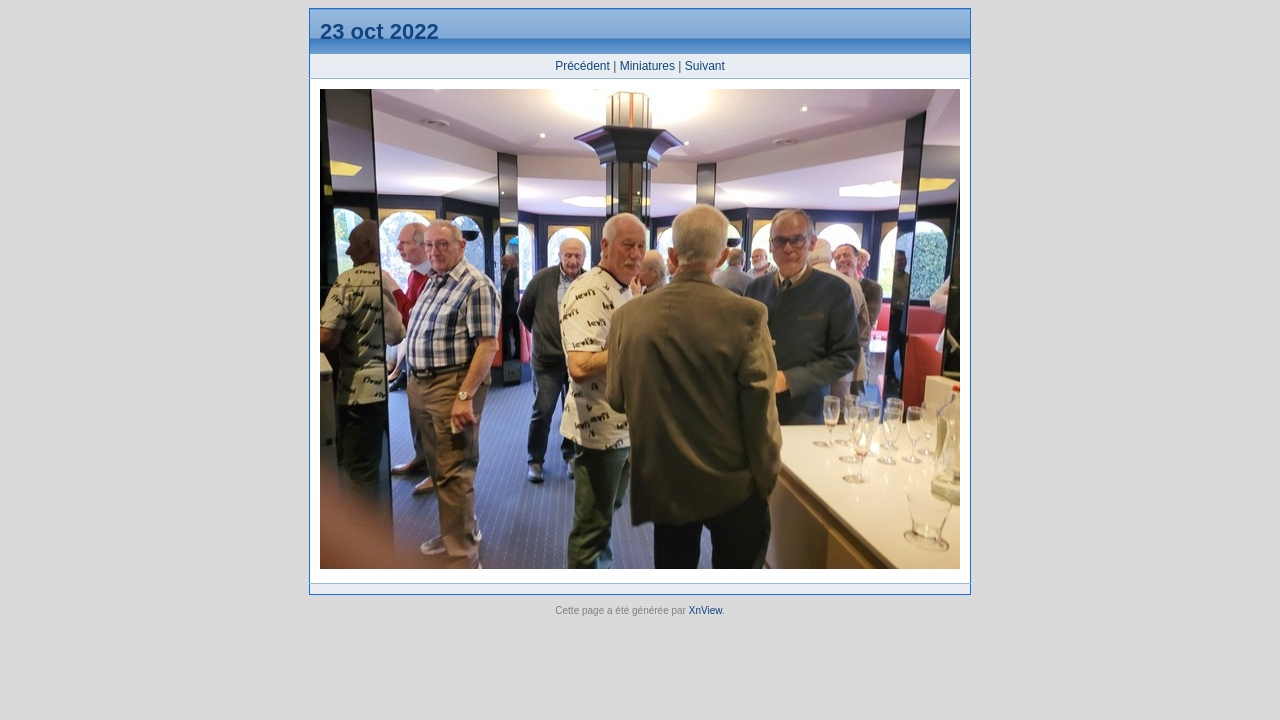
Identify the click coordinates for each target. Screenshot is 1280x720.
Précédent (582, 66)
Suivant (705, 66)
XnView (705, 610)
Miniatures (647, 66)
